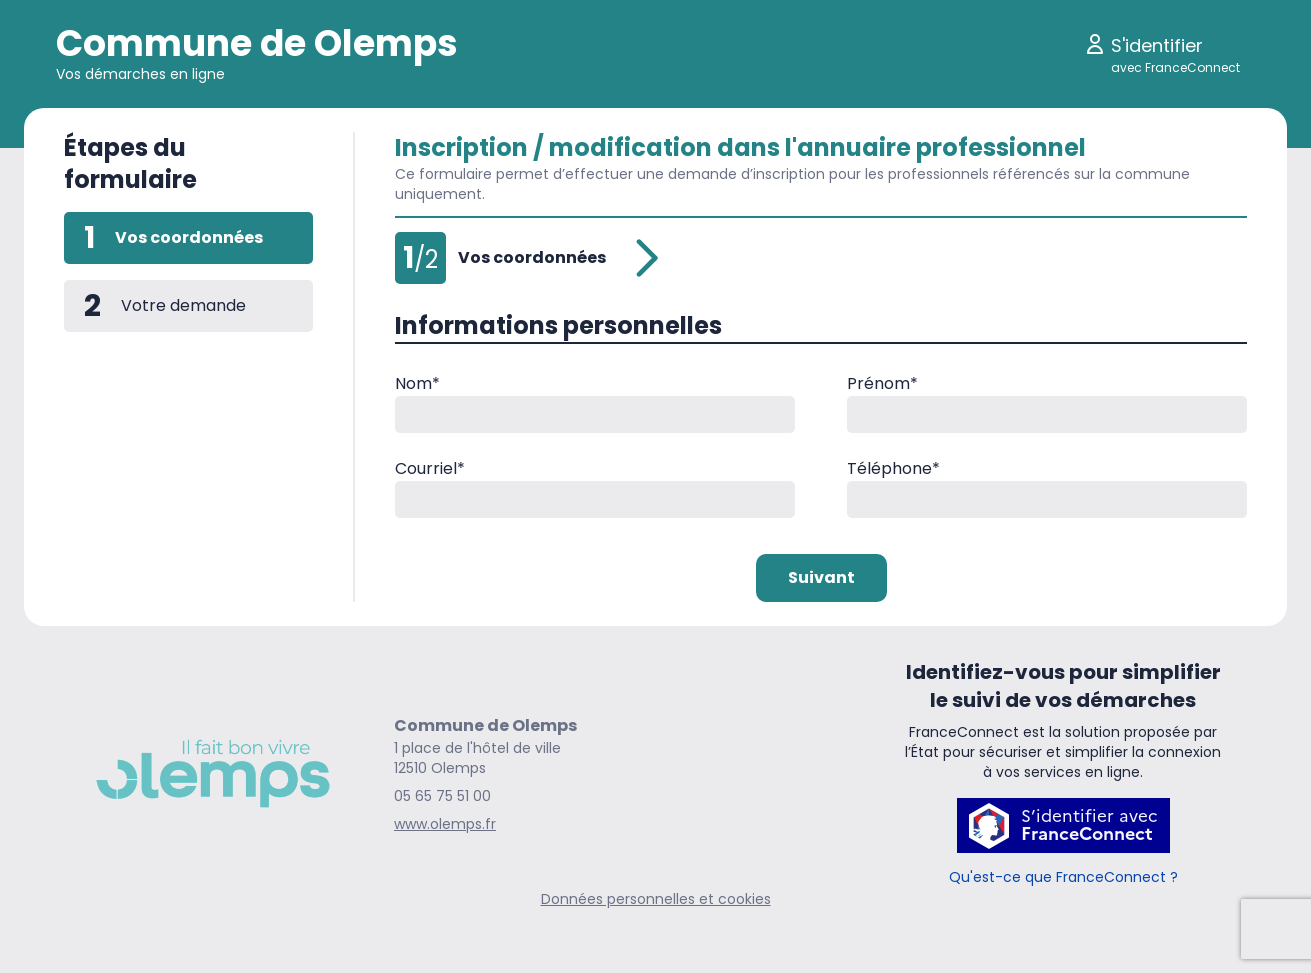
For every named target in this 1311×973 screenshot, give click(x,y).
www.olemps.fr (445, 824)
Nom (417, 383)
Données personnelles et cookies (656, 899)
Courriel (430, 468)
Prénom (882, 383)
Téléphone (893, 468)
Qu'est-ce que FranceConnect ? (1063, 877)
